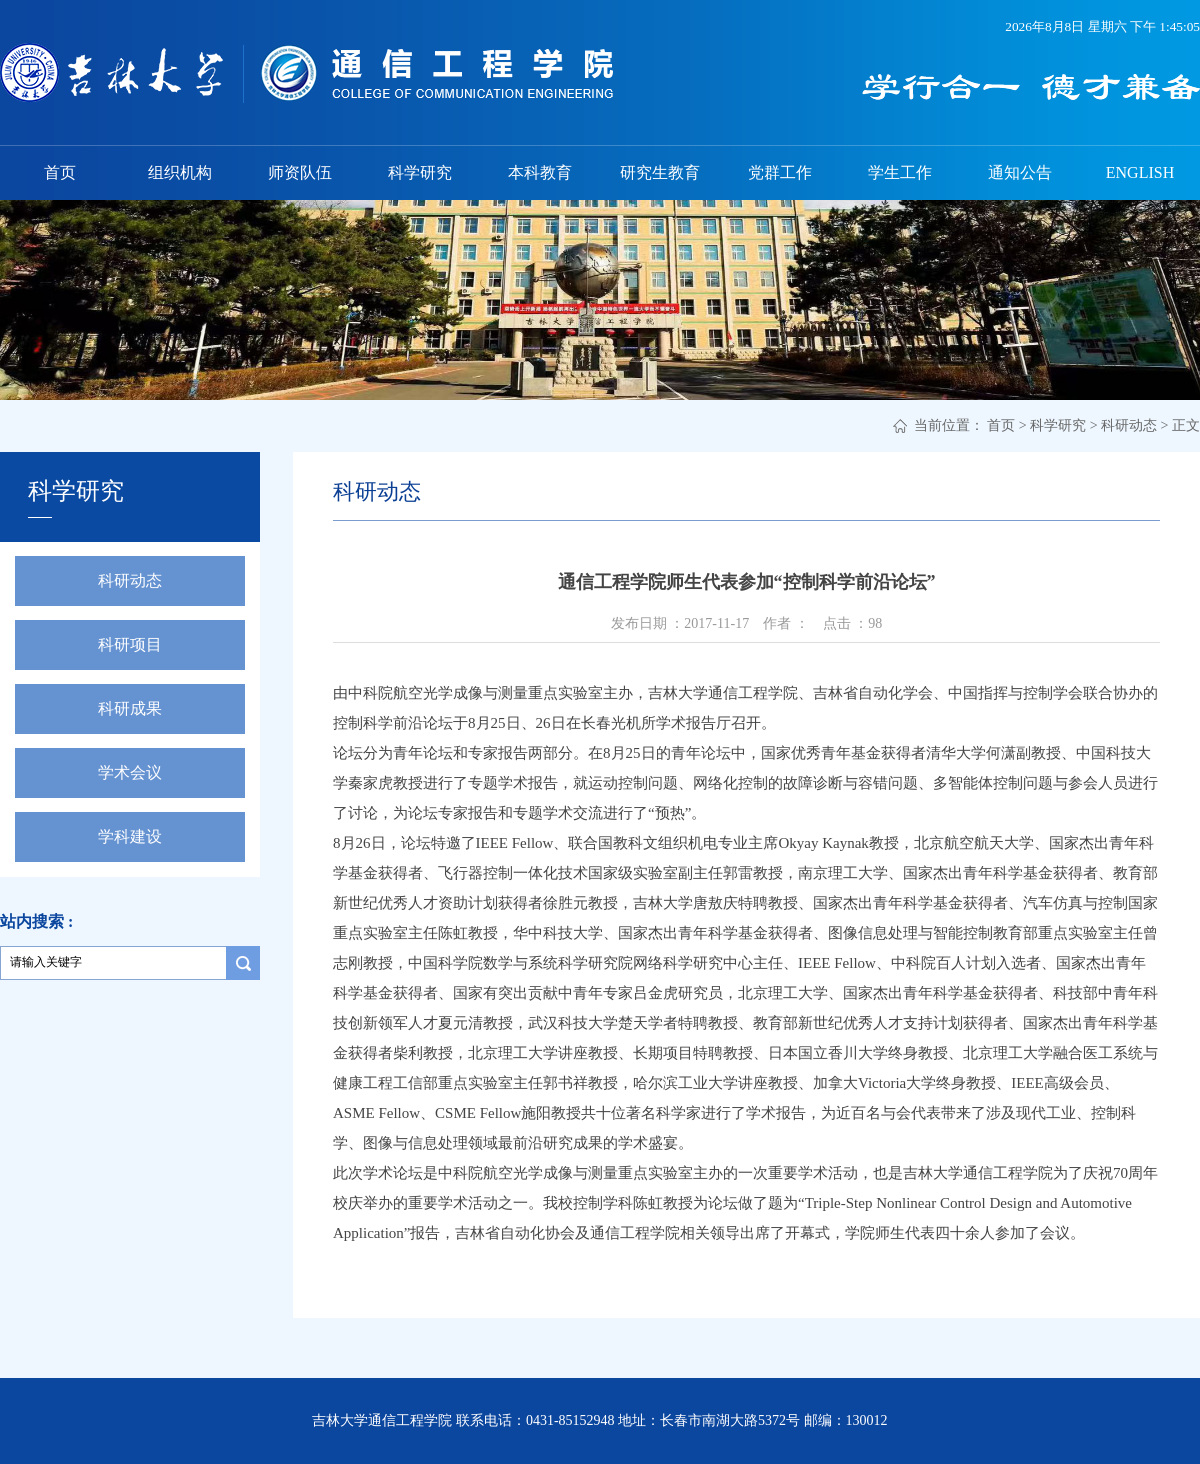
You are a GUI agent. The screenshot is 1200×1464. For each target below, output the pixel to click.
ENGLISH (1140, 172)
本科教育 (540, 172)
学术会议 (130, 772)
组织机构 (180, 172)
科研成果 (130, 708)
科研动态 (1129, 425)
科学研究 (420, 172)
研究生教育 (660, 172)
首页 (60, 172)
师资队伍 (300, 172)
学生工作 (900, 172)
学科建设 (130, 836)
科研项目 (130, 644)
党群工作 (780, 172)
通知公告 (1020, 172)
